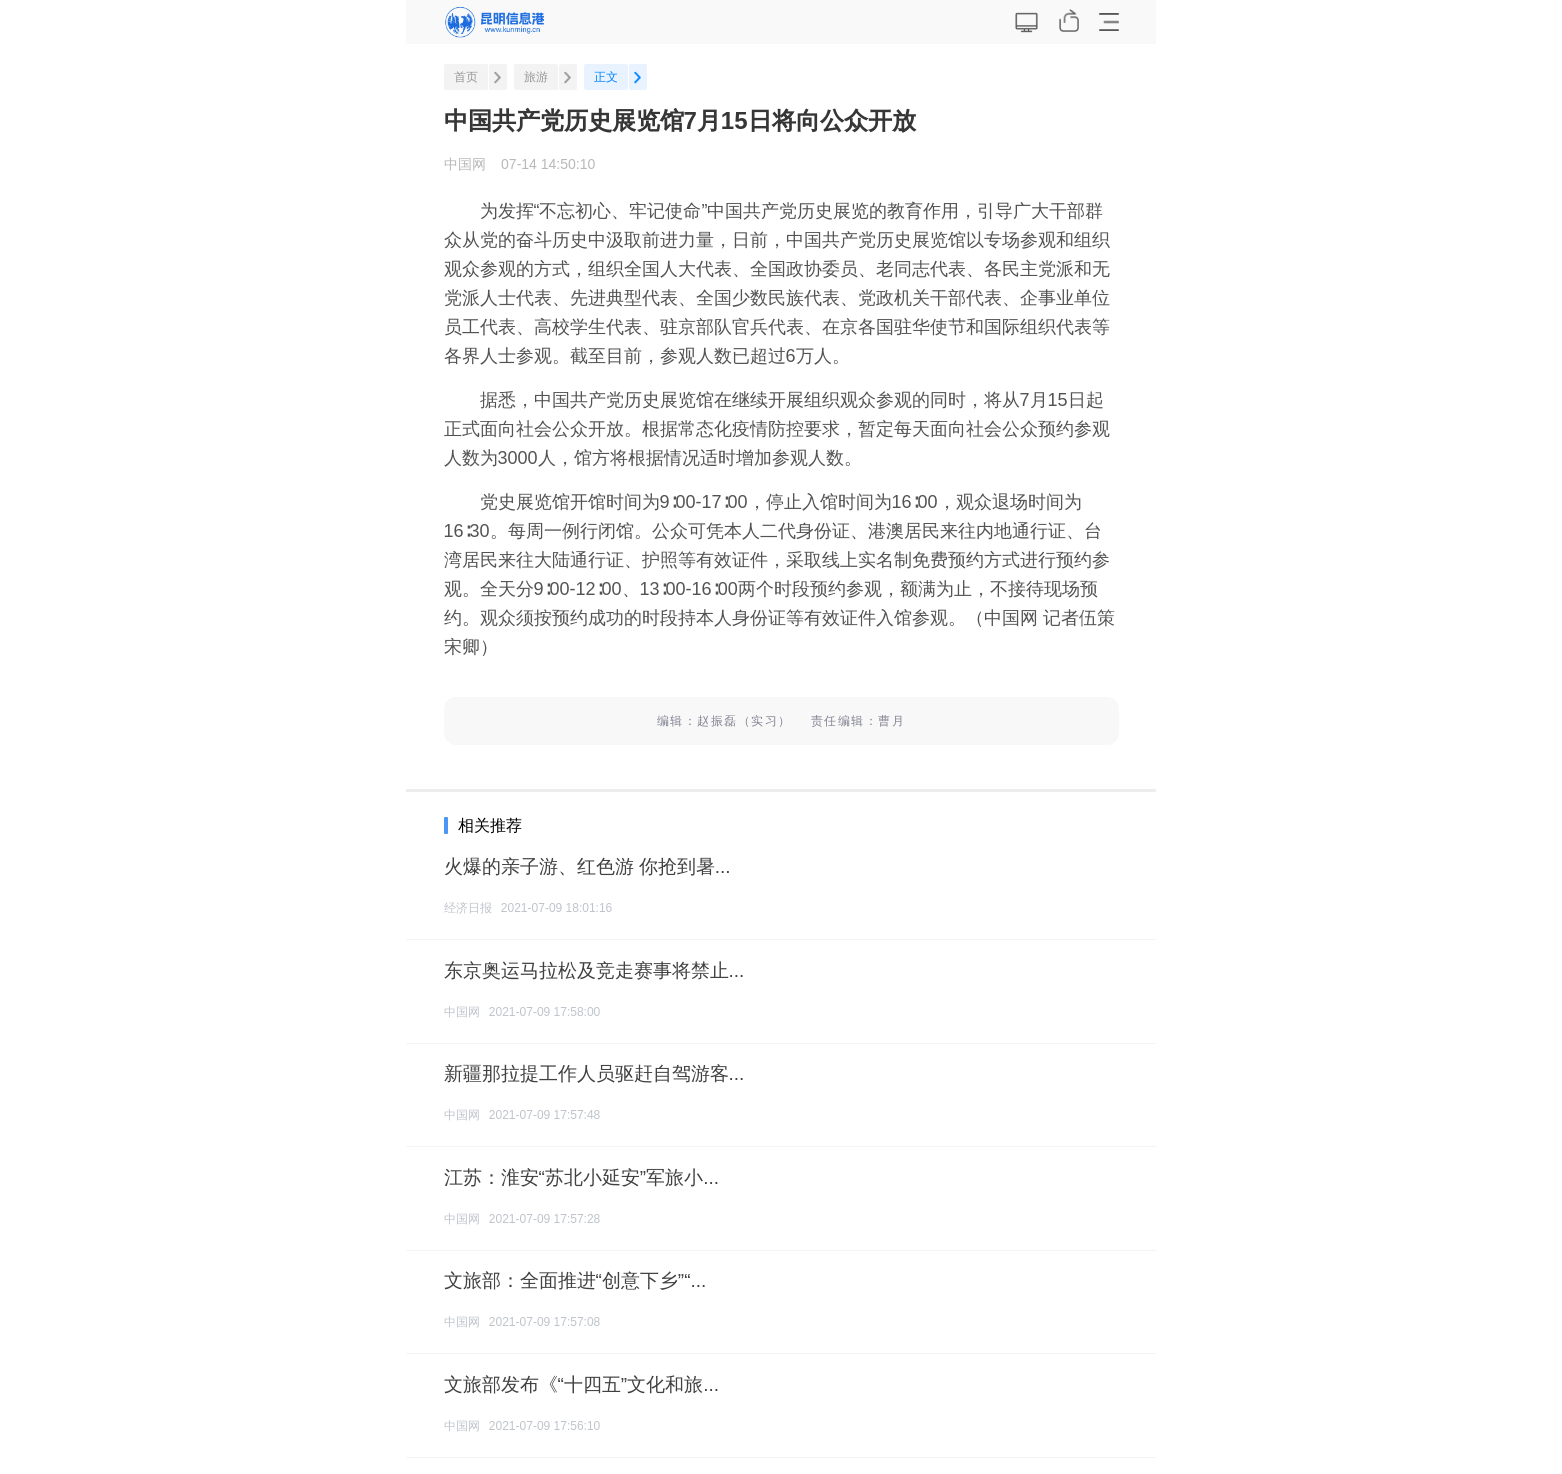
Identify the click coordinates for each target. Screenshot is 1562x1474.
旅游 (536, 77)
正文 (606, 77)
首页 (466, 77)
